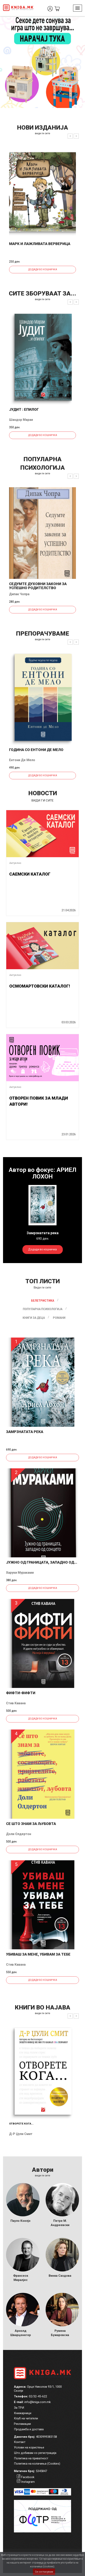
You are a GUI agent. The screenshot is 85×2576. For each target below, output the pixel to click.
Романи (59, 1317)
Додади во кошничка (42, 269)
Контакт (19, 2442)
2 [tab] (79, 23)
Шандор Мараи (21, 420)
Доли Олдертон (18, 1834)
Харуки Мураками (20, 1573)
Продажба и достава (29, 2429)
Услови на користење (29, 2447)
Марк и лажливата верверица (39, 244)
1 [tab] (73, 23)
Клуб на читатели (26, 2418)
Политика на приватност (31, 2458)
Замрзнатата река (24, 1432)
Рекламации (22, 2424)
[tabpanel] (42, 62)
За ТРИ (19, 2407)
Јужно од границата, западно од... (41, 1562)
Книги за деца (34, 1317)
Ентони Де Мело (22, 760)
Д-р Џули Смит (21, 2134)
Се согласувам (44, 2571)
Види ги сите (42, 1287)
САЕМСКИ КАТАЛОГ (29, 874)
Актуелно (15, 862)
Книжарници (22, 2413)
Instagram (28, 2482)
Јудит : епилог (24, 409)
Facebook (27, 2477)
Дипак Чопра (19, 594)
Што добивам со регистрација (35, 2453)
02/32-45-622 (38, 2396)
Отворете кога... (21, 2123)
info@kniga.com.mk (37, 2402)
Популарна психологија (42, 1309)
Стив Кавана (16, 1703)
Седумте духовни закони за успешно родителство (38, 586)
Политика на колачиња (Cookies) (37, 2463)
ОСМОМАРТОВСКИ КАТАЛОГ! (39, 986)
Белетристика (42, 1300)
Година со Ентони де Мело (36, 750)
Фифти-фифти (20, 1693)
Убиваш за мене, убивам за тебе (38, 1954)
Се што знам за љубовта (31, 1824)
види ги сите (42, 133)
